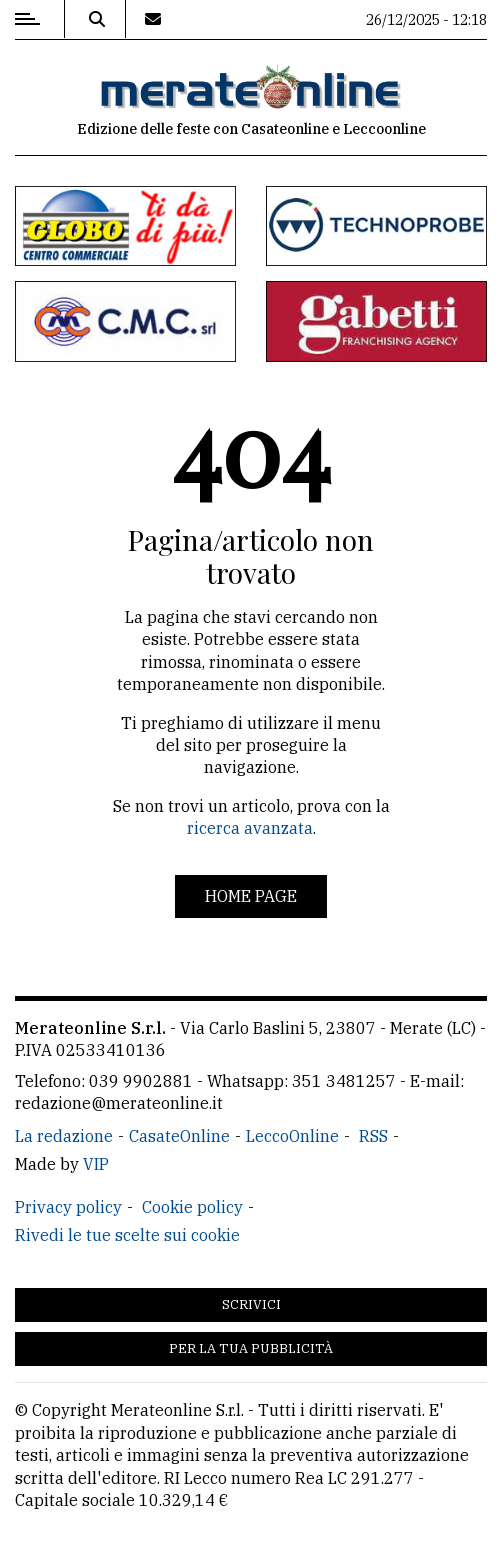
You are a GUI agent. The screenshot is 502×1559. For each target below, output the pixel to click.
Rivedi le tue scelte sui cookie (127, 1235)
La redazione (64, 1136)
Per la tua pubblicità (251, 1348)
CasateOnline (179, 1136)
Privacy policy (68, 1207)
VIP (96, 1164)
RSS (373, 1136)
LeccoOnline (292, 1136)
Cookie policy (192, 1207)
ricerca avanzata (250, 828)
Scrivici (251, 1304)
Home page (251, 896)
